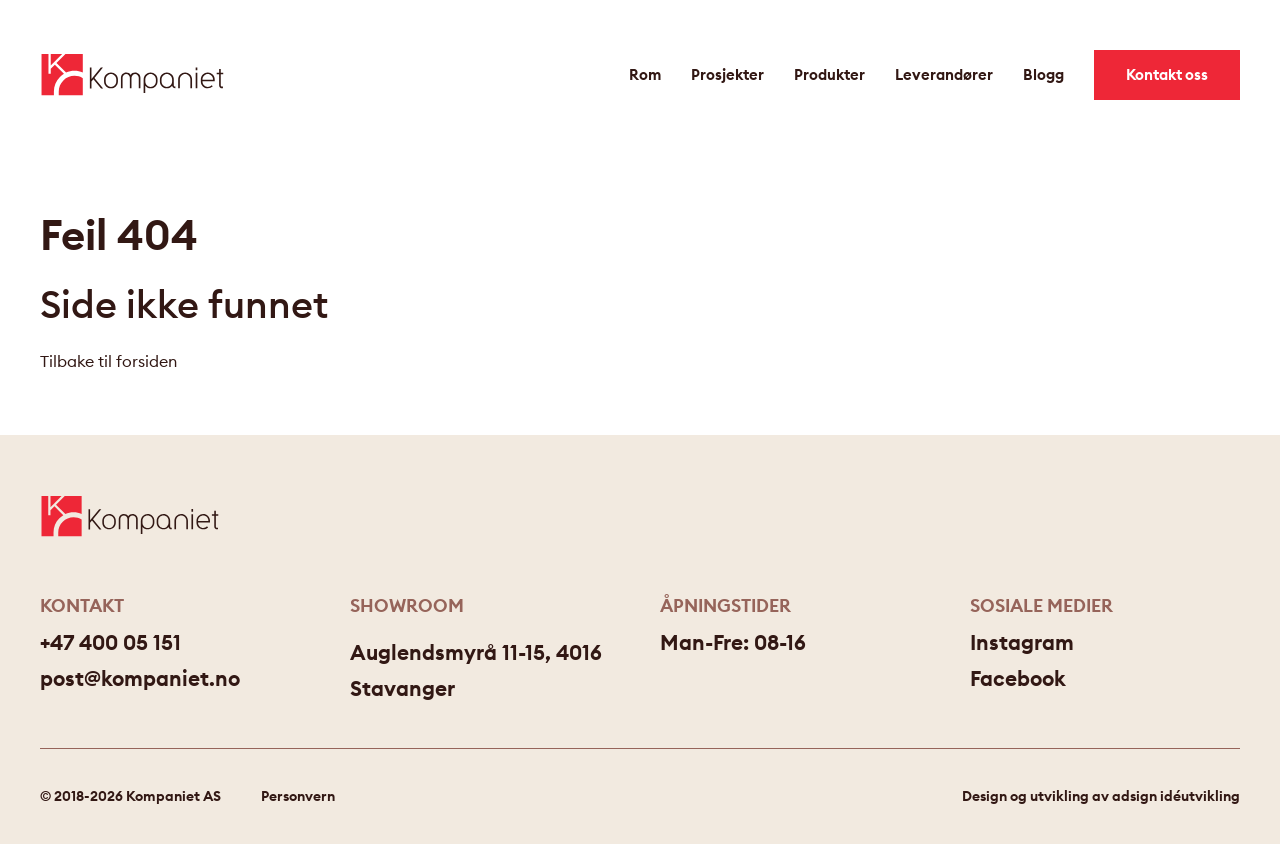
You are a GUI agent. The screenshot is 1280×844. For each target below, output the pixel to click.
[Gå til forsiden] (132, 74)
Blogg (1043, 74)
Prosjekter (727, 74)
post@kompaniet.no (140, 678)
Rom (645, 74)
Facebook (1018, 678)
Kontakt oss (1167, 74)
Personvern (298, 796)
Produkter (829, 74)
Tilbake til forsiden (108, 361)
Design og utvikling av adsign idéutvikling (1101, 796)
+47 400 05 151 (110, 642)
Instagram (1022, 642)
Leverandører (944, 74)
